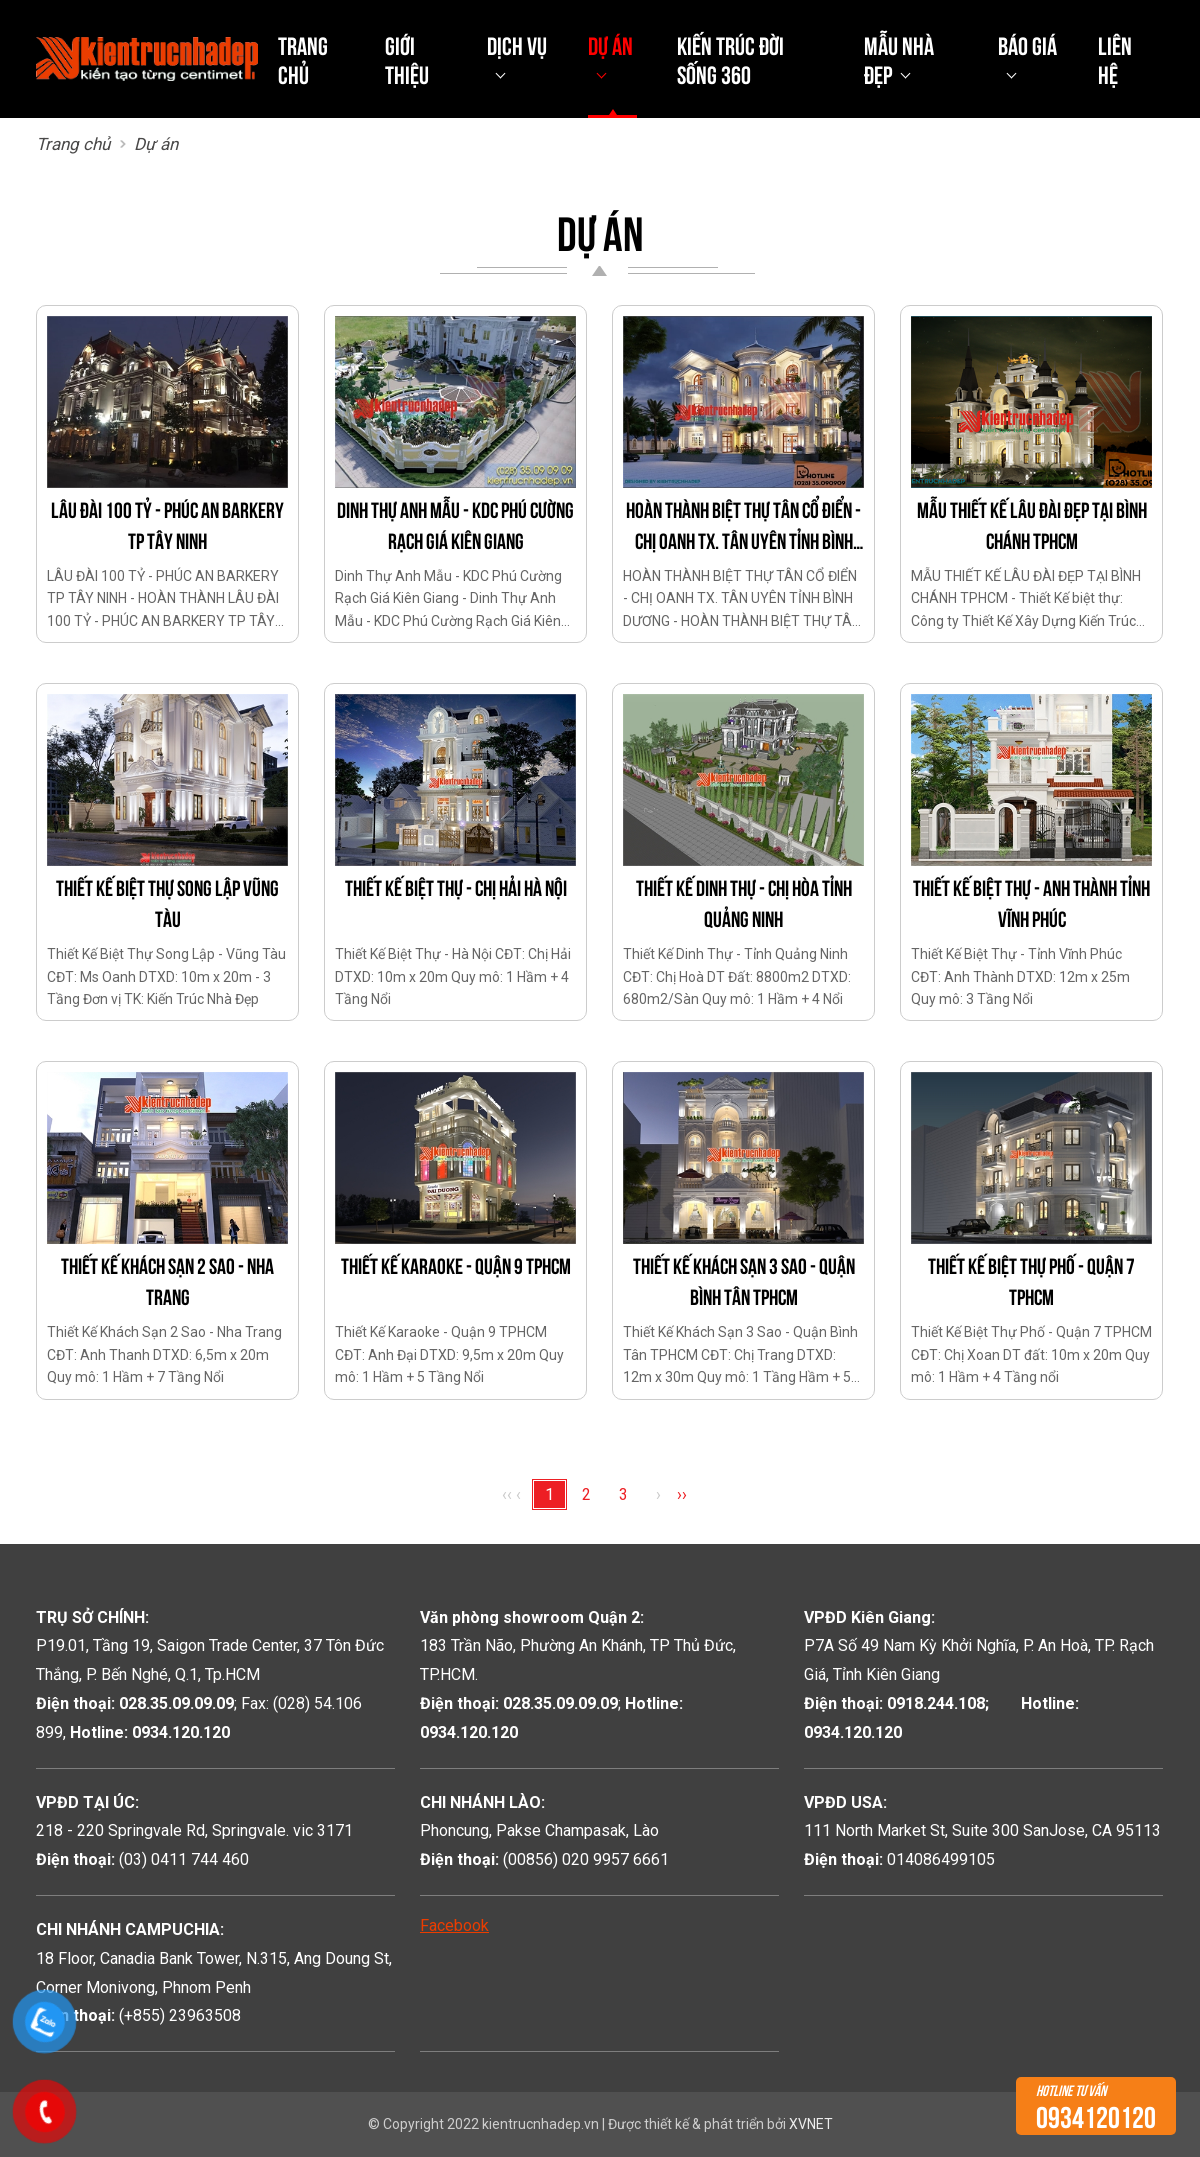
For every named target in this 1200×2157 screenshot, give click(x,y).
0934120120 (1096, 2106)
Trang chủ (303, 58)
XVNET (811, 2124)
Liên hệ (1115, 58)
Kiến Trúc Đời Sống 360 (730, 58)
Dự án (610, 44)
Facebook (454, 1925)
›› (682, 1494)
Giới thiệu (407, 58)
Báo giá (1027, 44)
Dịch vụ (517, 44)
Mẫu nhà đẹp (899, 58)
